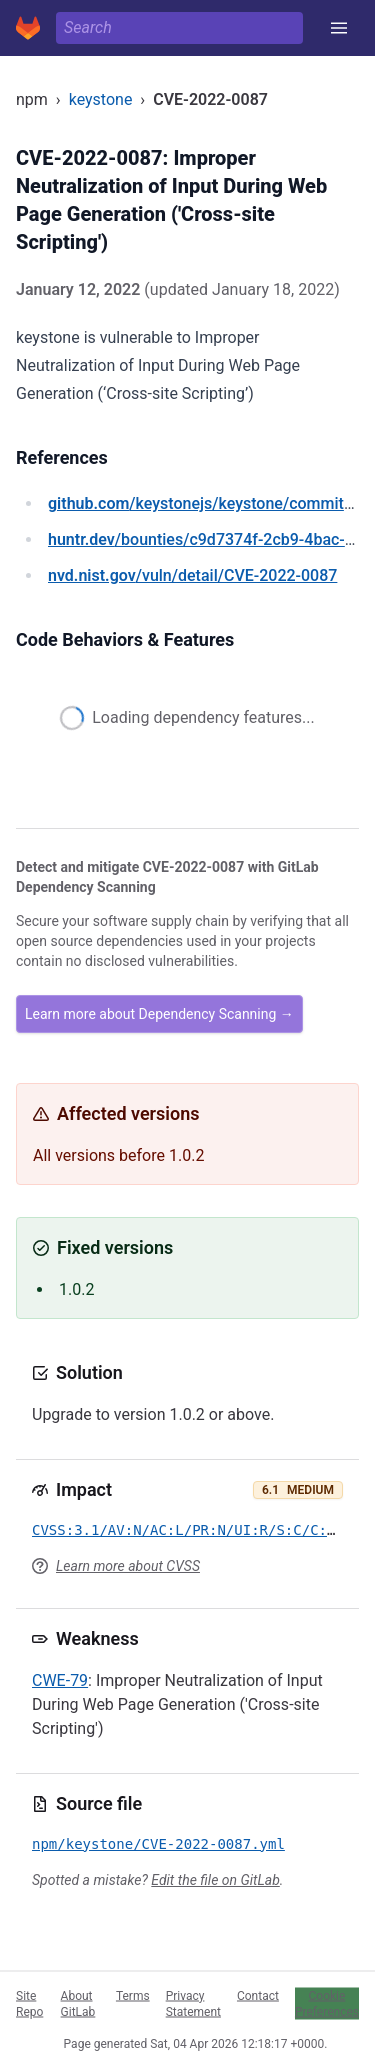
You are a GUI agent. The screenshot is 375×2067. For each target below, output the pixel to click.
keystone (101, 99)
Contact (258, 1995)
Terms (133, 1995)
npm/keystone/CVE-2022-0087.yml (158, 1844)
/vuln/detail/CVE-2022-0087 (192, 575)
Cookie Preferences (327, 2003)
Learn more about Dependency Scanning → (159, 1014)
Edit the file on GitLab (215, 1880)
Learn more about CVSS (128, 1566)
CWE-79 (60, 1680)
